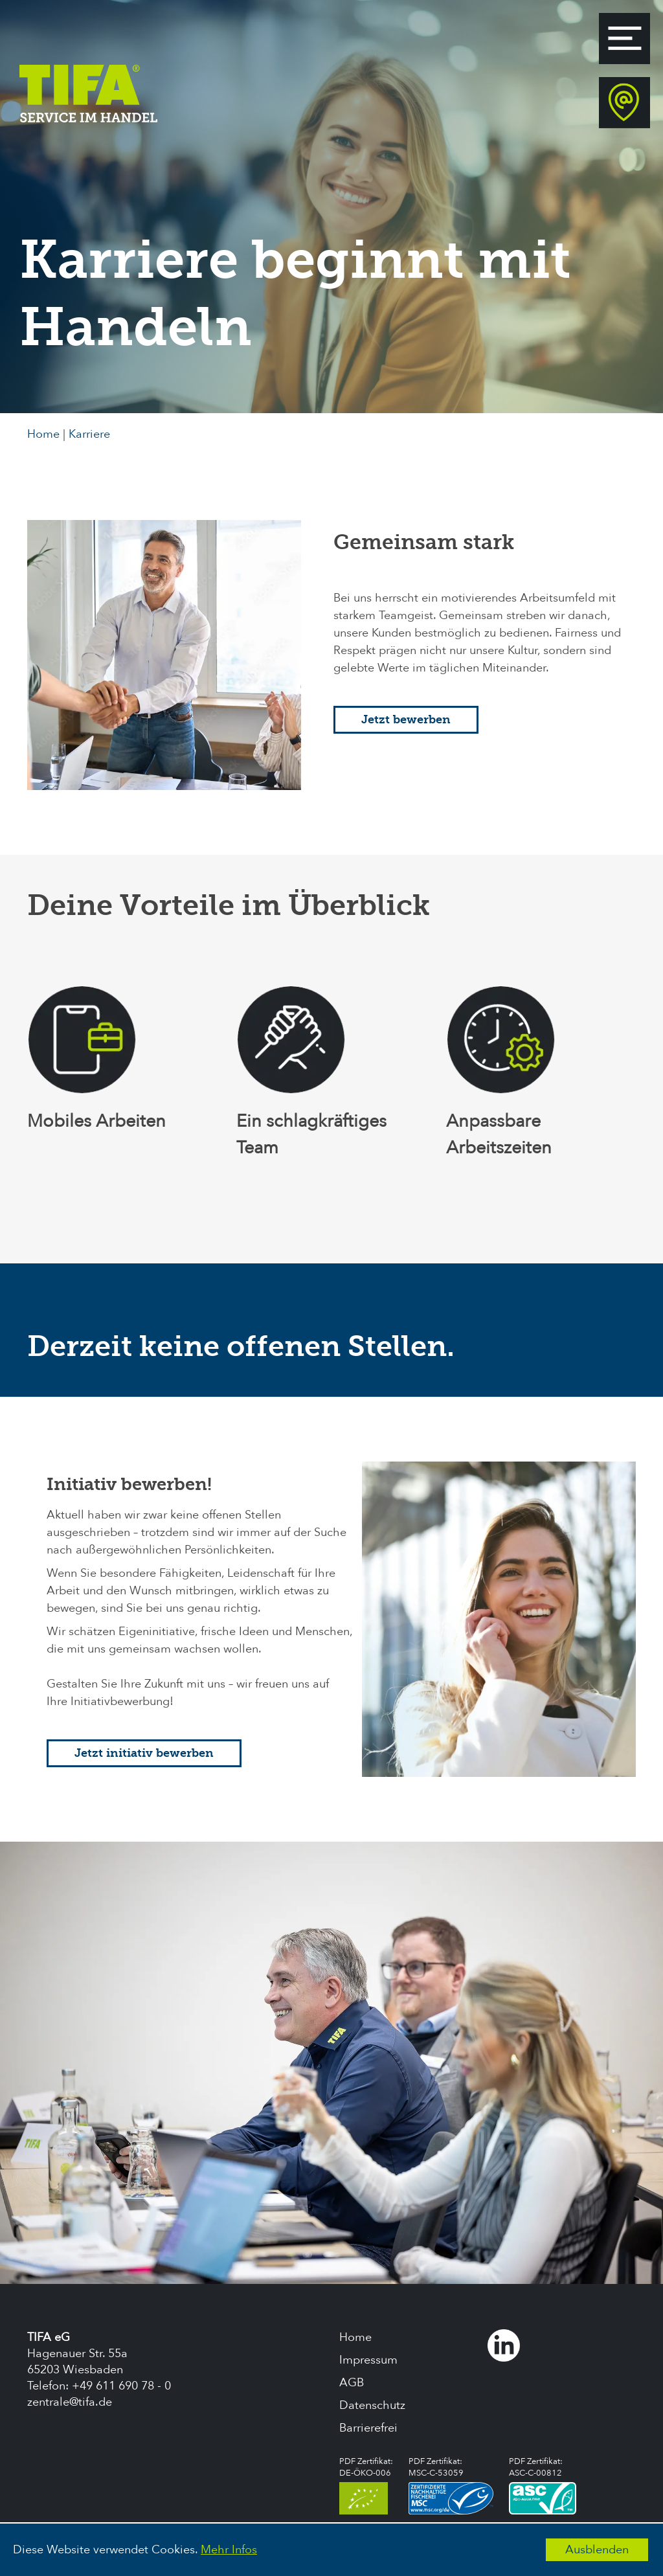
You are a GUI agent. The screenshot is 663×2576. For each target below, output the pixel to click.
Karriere (89, 434)
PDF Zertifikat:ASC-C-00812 (542, 2485)
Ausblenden (597, 2550)
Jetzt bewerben (406, 720)
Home (43, 434)
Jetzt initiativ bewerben (144, 1753)
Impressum (368, 2360)
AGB (351, 2383)
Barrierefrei (368, 2428)
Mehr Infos (229, 2550)
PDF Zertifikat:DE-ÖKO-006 (366, 2485)
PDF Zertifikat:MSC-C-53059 (451, 2485)
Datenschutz (372, 2405)
